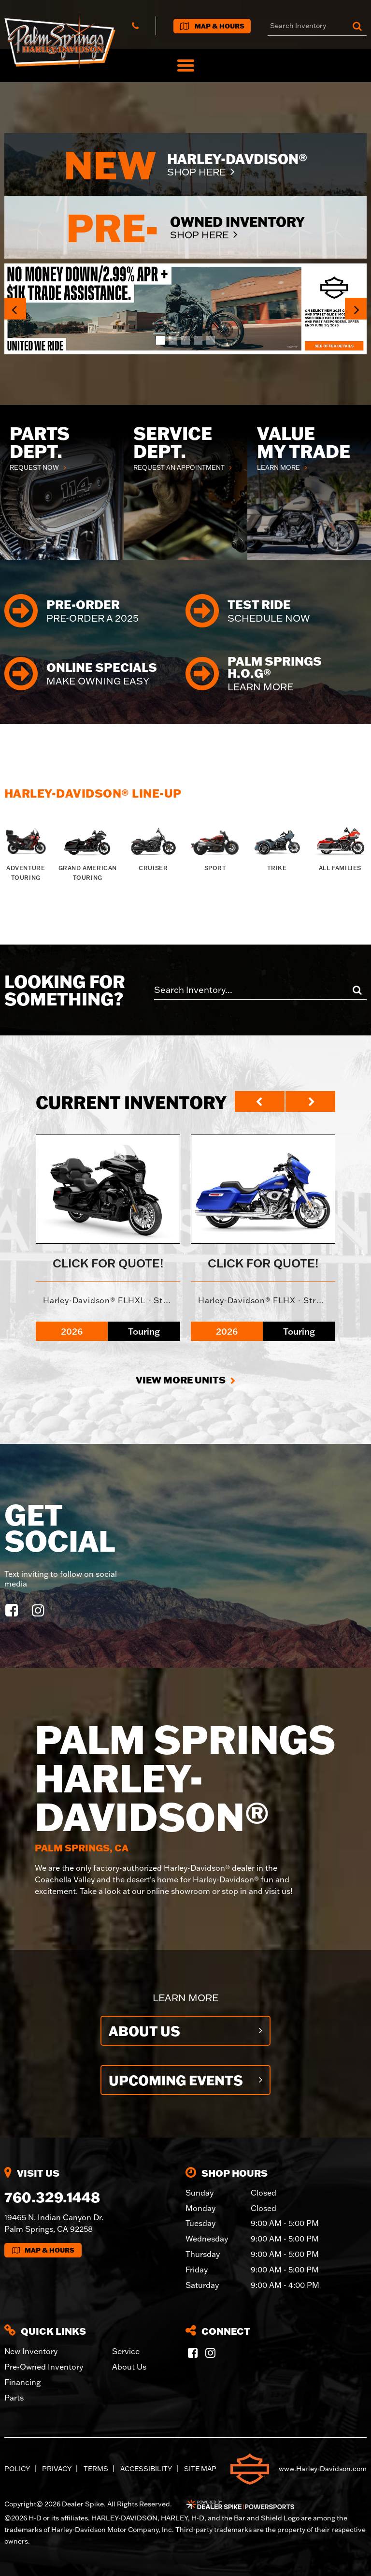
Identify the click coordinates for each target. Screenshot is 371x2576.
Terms (96, 2468)
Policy (17, 2468)
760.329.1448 (52, 2197)
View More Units (181, 1379)
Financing (22, 2382)
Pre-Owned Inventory (43, 2367)
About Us (144, 2030)
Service (126, 2351)
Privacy (56, 2468)
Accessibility (146, 2468)
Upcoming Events (176, 2080)
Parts (14, 2397)
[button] (15, 309)
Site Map (200, 2468)
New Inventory (30, 2351)
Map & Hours (43, 2250)
